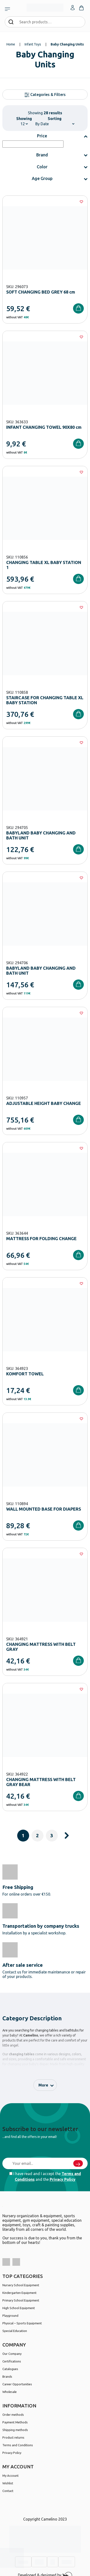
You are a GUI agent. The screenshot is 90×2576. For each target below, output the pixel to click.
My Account (10, 2475)
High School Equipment (18, 2308)
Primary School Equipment (20, 2300)
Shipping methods (15, 2429)
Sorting (55, 118)
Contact (7, 2490)
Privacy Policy (62, 2179)
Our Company (11, 2353)
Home (10, 44)
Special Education (14, 2330)
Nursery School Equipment (20, 2285)
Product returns (13, 2437)
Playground (10, 2315)
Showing (24, 118)
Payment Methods (15, 2422)
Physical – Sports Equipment (22, 2323)
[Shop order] (54, 123)
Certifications (11, 2361)
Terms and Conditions (17, 2445)
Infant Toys (33, 44)
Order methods (13, 2414)
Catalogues (10, 2369)
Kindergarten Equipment (19, 2292)
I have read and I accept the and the (45, 2177)
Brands (7, 2376)
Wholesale (9, 2391)
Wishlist (7, 2483)
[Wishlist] (81, 201)
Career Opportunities (17, 2384)
